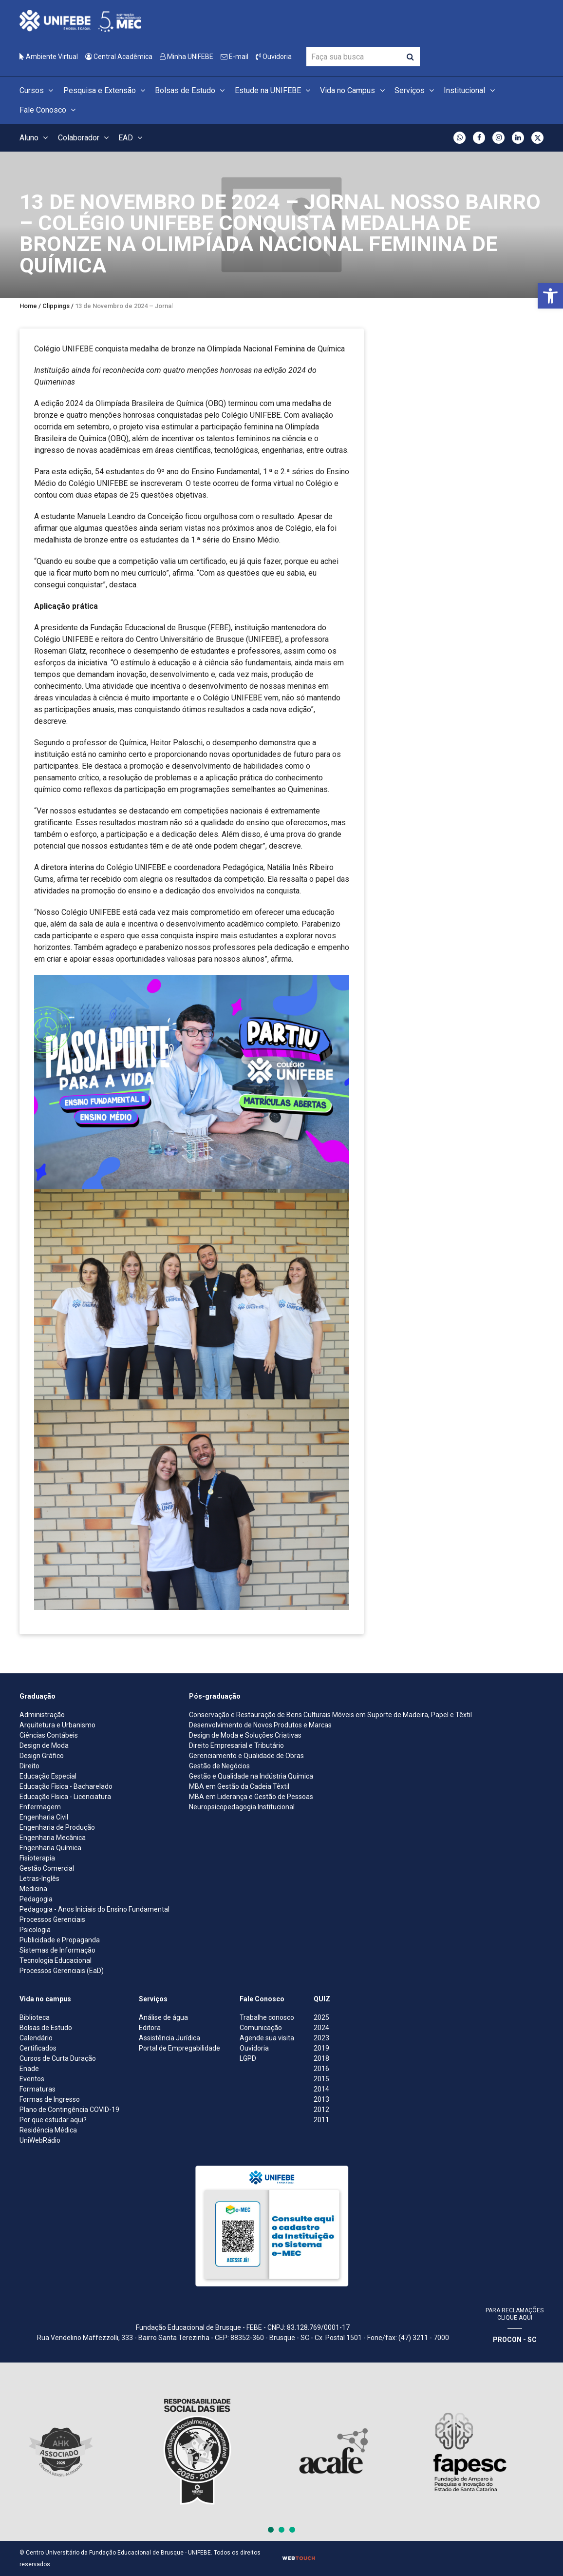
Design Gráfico (41, 1756)
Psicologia (35, 1930)
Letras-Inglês (39, 1878)
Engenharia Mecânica (52, 1837)
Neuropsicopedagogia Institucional (242, 1807)
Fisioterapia (37, 1858)
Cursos (37, 90)
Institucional (470, 90)
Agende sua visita (267, 2038)
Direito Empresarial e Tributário (236, 1745)
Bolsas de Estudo (191, 90)
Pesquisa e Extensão (105, 90)
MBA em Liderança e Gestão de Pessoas (251, 1797)
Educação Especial (47, 1776)
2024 (321, 2028)
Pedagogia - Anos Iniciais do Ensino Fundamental (94, 1909)
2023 (321, 2038)
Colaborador (85, 137)
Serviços (415, 90)
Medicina (33, 1889)
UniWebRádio (39, 2140)
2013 (321, 2099)
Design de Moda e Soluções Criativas (245, 1735)
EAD (131, 137)
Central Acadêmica (118, 56)
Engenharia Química (50, 1848)
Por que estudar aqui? (53, 2120)
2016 (321, 2068)
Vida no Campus (353, 90)
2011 (321, 2120)
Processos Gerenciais (52, 1919)
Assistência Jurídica (169, 2038)
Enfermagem (40, 1807)
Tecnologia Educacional (55, 1960)
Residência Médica (48, 2130)
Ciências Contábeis (48, 1735)
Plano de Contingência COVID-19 (69, 2109)
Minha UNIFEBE (186, 56)
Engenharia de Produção (57, 1827)
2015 (321, 2079)
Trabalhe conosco (267, 2017)
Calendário (36, 2038)
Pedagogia (36, 1899)
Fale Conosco (48, 110)
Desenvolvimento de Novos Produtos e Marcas (260, 1725)
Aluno (35, 137)
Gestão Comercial (46, 1868)
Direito (29, 1766)
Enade (29, 2068)
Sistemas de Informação (57, 1950)
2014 (321, 2089)
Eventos (31, 2079)
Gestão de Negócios (219, 1766)
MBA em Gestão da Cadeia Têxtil (239, 1786)
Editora (150, 2028)
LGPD (248, 2058)
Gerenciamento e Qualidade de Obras (246, 1756)
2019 (321, 2048)
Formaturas (37, 2089)
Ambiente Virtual (48, 56)
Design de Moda (44, 1745)
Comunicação (261, 2028)
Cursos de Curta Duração (57, 2058)
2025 (321, 2017)
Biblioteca (34, 2017)
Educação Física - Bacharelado (66, 1786)
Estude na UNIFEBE (274, 90)
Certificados (37, 2048)
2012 (321, 2109)
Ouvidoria (274, 56)
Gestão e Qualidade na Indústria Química (251, 1776)
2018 (321, 2058)
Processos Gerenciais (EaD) (61, 1971)
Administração (42, 1715)
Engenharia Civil (43, 1817)
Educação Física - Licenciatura (65, 1797)
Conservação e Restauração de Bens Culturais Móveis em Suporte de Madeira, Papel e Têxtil (330, 1715)
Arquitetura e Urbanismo (57, 1725)
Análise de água (163, 2017)
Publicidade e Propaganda (59, 1940)
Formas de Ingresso (49, 2099)
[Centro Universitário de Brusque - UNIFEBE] (80, 20)
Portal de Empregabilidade (179, 2048)
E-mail (234, 56)
